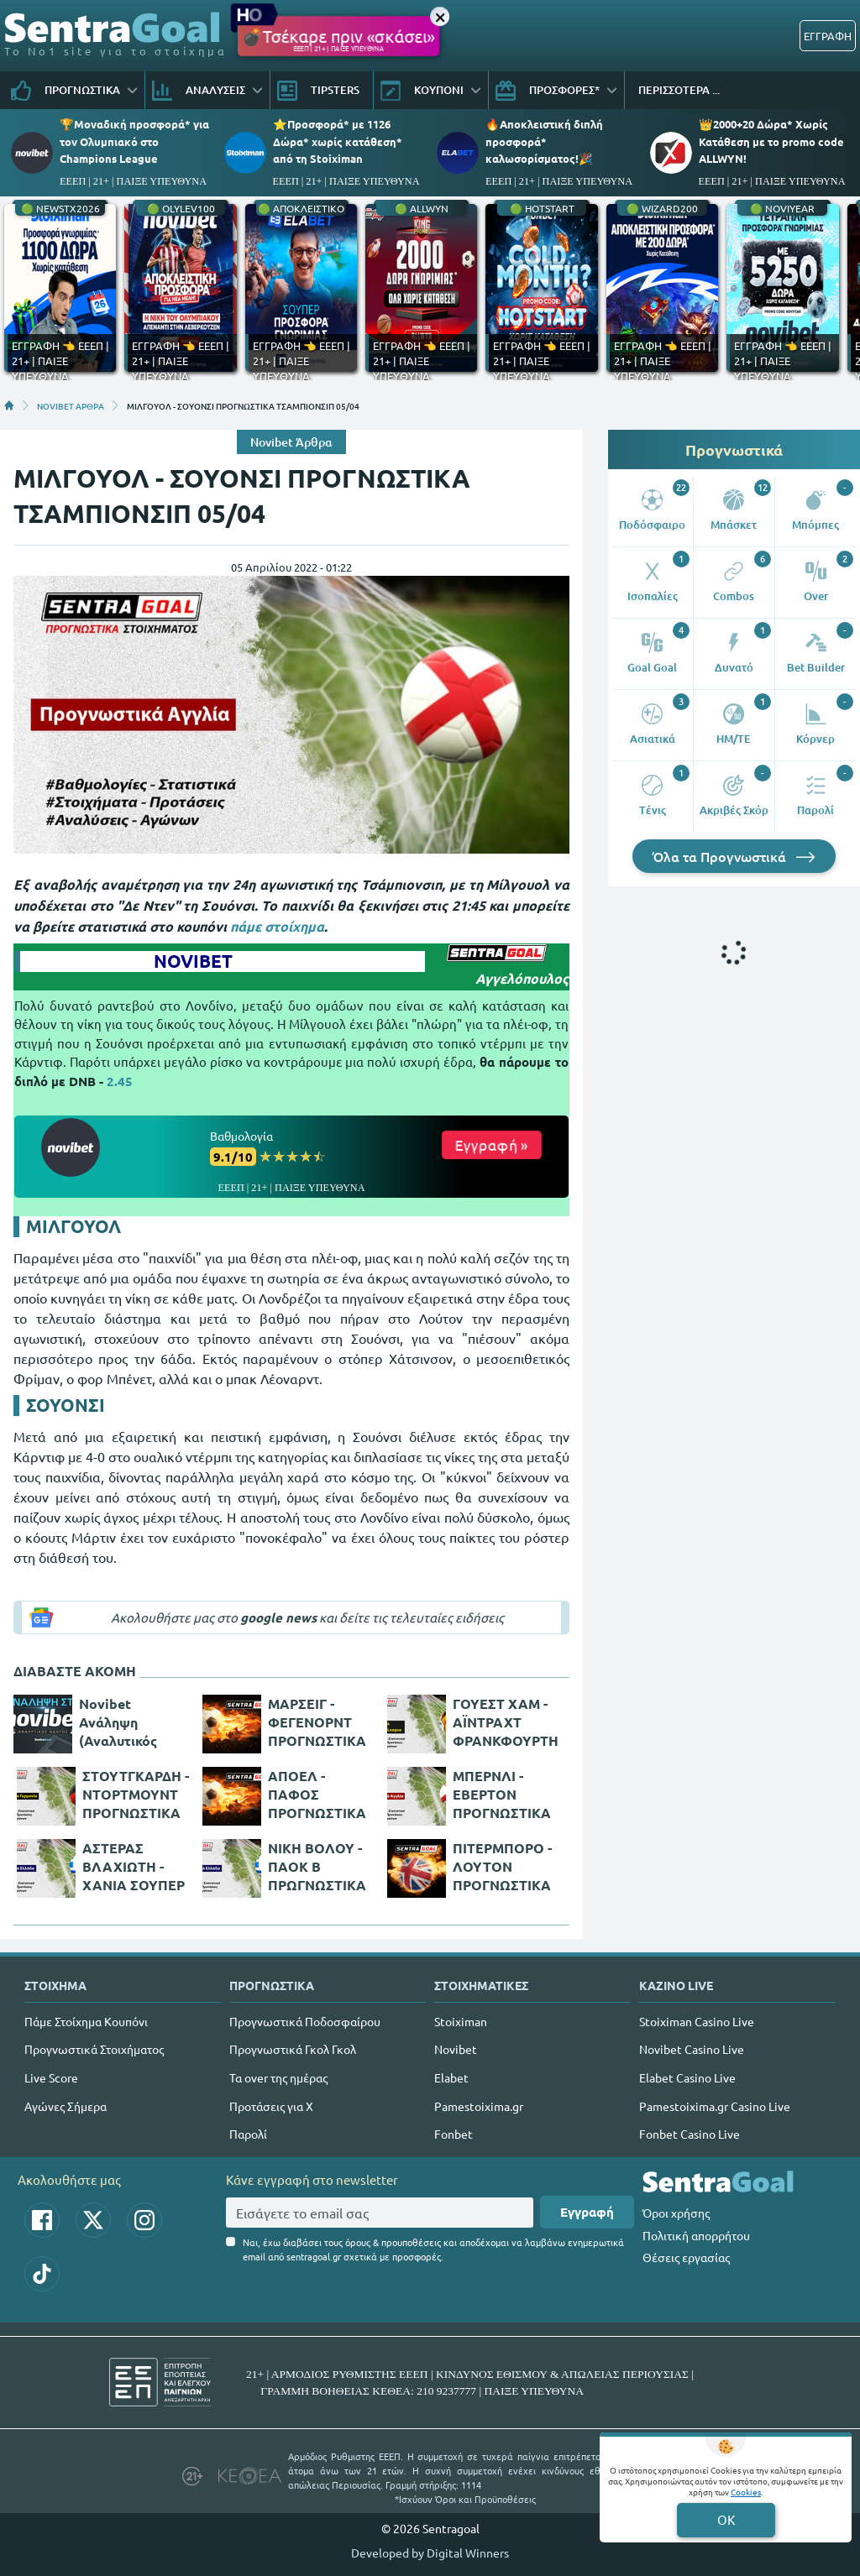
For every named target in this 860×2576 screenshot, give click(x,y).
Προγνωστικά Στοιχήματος (94, 2048)
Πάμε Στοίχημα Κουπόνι (86, 2021)
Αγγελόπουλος (522, 978)
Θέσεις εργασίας (686, 2257)
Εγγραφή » (491, 1144)
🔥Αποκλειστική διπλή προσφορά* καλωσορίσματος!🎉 (544, 141)
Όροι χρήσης (676, 2212)
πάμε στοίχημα (277, 926)
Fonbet (453, 2133)
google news (278, 1617)
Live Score (51, 2077)
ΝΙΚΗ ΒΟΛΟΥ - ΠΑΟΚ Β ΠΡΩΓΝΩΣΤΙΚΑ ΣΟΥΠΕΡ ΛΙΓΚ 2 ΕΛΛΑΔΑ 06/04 (318, 1866)
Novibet (455, 2048)
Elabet (451, 2077)
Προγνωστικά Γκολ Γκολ (292, 2048)
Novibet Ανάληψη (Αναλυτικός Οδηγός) (118, 1722)
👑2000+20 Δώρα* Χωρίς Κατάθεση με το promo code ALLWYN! (771, 141)
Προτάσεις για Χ (271, 2106)
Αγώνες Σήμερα (65, 2106)
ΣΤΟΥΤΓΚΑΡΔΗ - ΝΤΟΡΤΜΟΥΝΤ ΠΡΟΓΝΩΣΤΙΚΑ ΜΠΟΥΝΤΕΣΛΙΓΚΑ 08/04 (136, 1794)
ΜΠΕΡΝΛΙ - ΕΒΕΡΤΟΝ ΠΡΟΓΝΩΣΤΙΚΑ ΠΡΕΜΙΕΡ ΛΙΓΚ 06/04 (502, 1794)
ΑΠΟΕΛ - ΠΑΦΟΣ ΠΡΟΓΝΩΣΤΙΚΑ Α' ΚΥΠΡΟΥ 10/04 (317, 1794)
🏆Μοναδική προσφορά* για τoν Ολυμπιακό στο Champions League (134, 141)
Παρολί (248, 2133)
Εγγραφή (587, 2211)
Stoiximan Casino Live (696, 2021)
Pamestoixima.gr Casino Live (714, 2106)
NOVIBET (193, 960)
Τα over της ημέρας (278, 2077)
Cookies (746, 2491)
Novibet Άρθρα (291, 442)
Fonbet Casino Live (689, 2133)
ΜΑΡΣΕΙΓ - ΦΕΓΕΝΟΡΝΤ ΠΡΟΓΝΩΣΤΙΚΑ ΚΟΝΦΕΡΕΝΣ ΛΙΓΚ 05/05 (317, 1722)
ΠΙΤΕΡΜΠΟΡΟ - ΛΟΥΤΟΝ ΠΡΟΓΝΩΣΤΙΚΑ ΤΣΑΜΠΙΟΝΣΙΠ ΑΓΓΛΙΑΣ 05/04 (502, 1866)
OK (726, 2519)
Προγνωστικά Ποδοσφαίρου (304, 2021)
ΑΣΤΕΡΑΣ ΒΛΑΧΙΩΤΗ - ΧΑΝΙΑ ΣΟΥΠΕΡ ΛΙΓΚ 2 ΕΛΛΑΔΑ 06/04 (135, 1866)
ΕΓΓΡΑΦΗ (828, 36)
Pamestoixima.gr (478, 2106)
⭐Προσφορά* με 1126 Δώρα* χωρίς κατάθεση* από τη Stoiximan (337, 141)
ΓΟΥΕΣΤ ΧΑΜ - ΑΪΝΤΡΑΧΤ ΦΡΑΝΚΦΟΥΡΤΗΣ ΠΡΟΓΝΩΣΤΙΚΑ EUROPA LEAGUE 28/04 (505, 1722)
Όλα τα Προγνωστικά (734, 856)
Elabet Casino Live (687, 2077)
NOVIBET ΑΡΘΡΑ (70, 405)
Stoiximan (460, 2021)
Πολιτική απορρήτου (696, 2235)
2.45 (120, 1081)
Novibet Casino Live (691, 2048)
